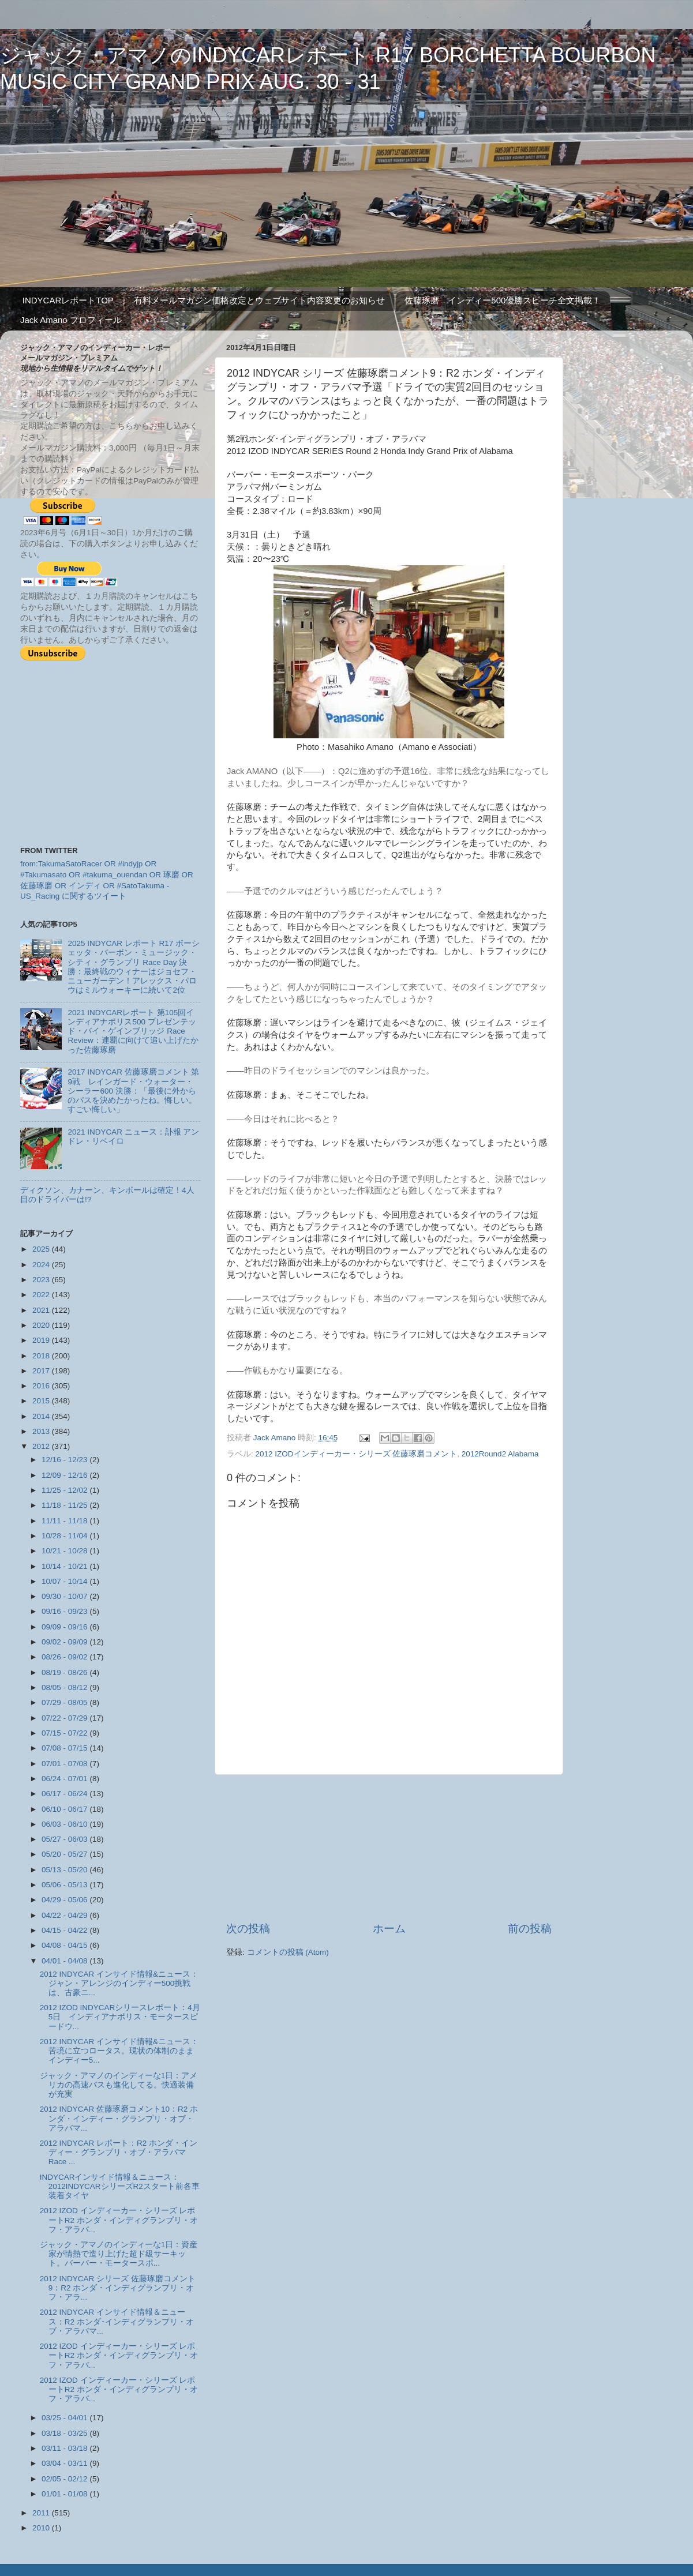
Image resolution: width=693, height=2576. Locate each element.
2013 (42, 1431)
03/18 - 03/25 (65, 2433)
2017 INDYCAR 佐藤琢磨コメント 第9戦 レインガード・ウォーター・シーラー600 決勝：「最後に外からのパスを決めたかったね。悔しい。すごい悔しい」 (133, 1091)
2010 (42, 2528)
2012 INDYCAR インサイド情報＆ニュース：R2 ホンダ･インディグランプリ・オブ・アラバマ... (117, 2321)
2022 (42, 1294)
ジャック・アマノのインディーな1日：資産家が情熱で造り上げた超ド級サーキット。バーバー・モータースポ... (119, 2253)
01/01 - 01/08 (65, 2493)
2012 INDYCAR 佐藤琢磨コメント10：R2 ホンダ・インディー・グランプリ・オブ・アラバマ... (119, 2118)
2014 (42, 1416)
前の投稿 (530, 1928)
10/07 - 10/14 (65, 1581)
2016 (42, 1385)
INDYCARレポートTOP (68, 300)
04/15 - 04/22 (65, 1930)
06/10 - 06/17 (65, 1809)
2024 (42, 1264)
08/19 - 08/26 (65, 1672)
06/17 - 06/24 (65, 1793)
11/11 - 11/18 (65, 1520)
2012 (42, 1446)
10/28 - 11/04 (65, 1535)
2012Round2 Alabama (500, 1454)
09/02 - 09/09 (65, 1642)
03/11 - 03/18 (65, 2448)
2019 (42, 1340)
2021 (42, 1310)
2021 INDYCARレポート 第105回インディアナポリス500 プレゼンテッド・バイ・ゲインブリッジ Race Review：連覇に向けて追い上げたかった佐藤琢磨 (133, 1031)
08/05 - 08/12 (65, 1687)
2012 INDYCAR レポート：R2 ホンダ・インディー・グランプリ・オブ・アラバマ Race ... (118, 2152)
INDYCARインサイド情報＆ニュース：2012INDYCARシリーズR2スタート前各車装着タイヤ (120, 2186)
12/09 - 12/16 (65, 1475)
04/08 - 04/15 (65, 1945)
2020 (42, 1325)
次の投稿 (248, 1928)
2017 (42, 1370)
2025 (42, 1249)
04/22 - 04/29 (65, 1915)
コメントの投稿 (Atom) (288, 1952)
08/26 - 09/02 (65, 1657)
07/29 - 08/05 (65, 1702)
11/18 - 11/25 (65, 1505)
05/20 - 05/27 (65, 1854)
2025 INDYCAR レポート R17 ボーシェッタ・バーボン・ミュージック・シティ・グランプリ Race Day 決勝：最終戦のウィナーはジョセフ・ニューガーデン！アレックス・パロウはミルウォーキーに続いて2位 (134, 966)
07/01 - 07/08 (65, 1763)
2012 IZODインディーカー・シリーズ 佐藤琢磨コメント (357, 1454)
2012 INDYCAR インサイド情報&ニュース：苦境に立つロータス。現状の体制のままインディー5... (119, 2050)
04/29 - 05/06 (65, 1899)
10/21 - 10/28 (65, 1550)
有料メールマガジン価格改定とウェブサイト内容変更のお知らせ (259, 300)
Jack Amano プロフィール (71, 320)
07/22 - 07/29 (65, 1718)
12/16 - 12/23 (65, 1459)
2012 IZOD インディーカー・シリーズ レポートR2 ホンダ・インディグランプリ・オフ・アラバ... (119, 2219)
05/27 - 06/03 (65, 1839)
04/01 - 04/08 (65, 1961)
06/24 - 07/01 (65, 1778)
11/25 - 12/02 (65, 1490)
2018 (42, 1355)
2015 (42, 1400)
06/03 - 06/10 (65, 1824)
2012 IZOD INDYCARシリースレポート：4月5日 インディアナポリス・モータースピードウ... (120, 2016)
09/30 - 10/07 (65, 1596)
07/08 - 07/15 (65, 1748)
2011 (42, 2513)
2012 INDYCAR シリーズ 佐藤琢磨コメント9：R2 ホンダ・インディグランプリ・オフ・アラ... (118, 2287)
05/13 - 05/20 (65, 1869)
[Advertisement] (388, 1848)
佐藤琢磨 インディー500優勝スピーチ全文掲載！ (502, 300)
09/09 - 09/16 (65, 1627)
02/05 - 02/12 (65, 2478)
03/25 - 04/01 (65, 2417)
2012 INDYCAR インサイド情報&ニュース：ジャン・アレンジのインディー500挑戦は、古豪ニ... (119, 1983)
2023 (42, 1279)
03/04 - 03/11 (65, 2463)
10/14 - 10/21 (65, 1566)
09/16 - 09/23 (65, 1611)
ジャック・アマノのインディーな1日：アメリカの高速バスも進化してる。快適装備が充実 (119, 2084)
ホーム (389, 1928)
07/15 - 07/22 (65, 1733)
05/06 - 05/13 (65, 1884)
